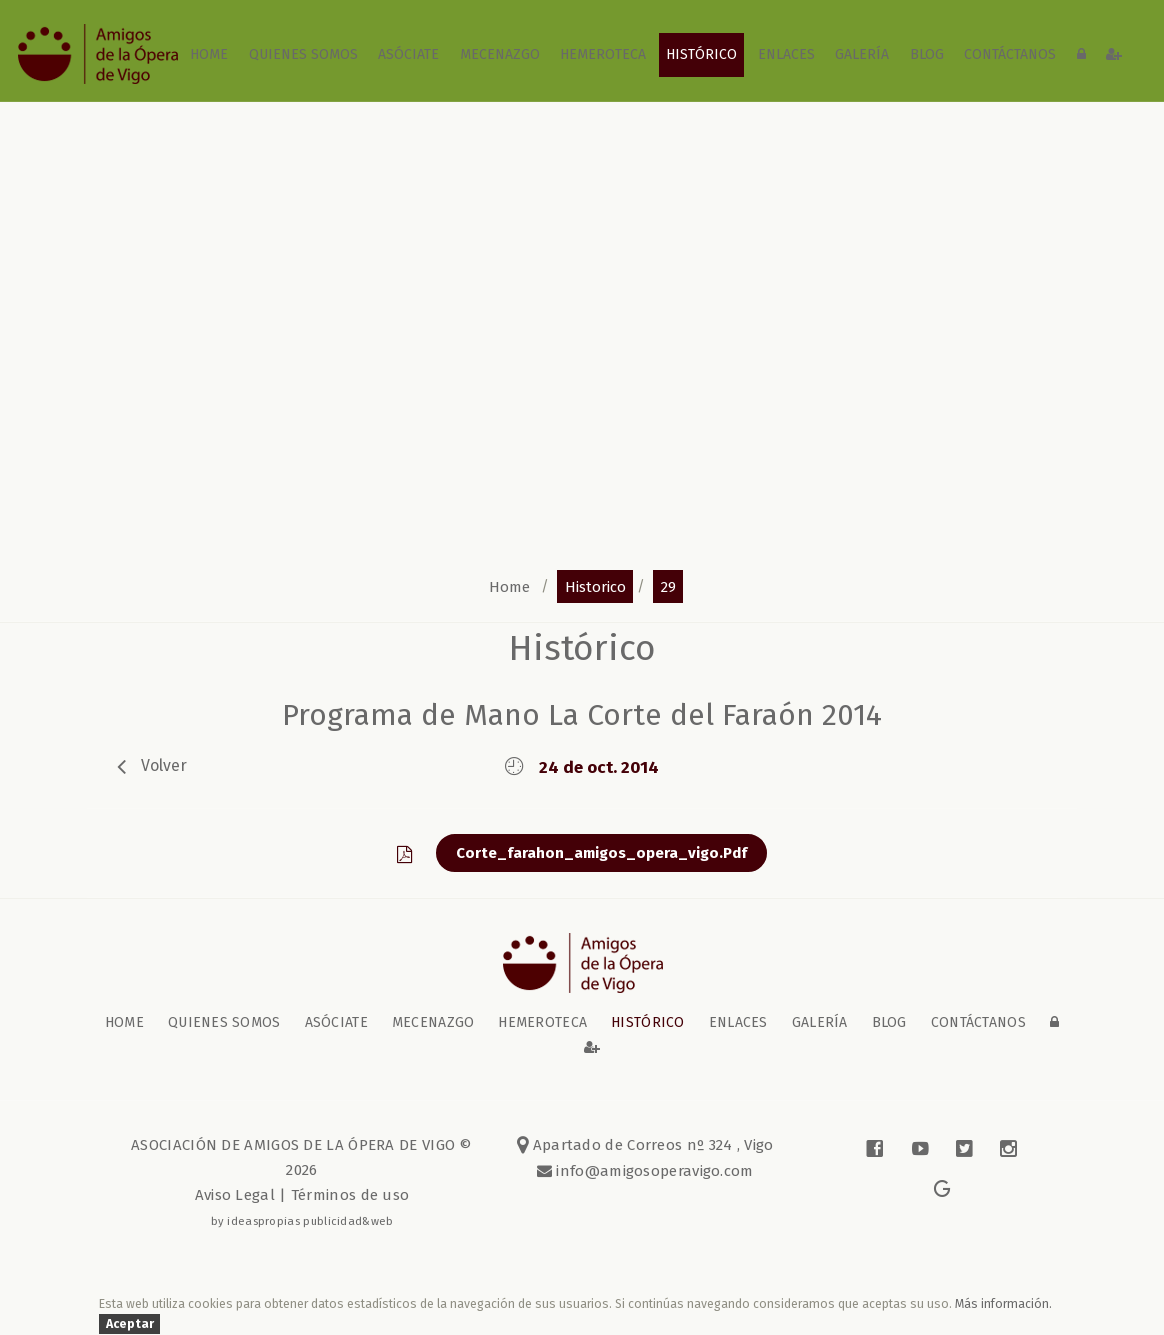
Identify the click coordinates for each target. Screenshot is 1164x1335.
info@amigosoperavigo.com (653, 1171)
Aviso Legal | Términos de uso (302, 1195)
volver (164, 764)
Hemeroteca (603, 54)
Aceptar (130, 1323)
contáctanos (1010, 54)
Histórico (701, 54)
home (209, 54)
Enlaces (786, 54)
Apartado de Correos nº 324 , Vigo (645, 1145)
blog (927, 54)
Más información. (1003, 1303)
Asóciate (408, 54)
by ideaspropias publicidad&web (302, 1221)
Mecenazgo (500, 54)
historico (595, 586)
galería (862, 54)
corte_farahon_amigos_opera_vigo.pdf (601, 853)
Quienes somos (303, 54)
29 (668, 586)
